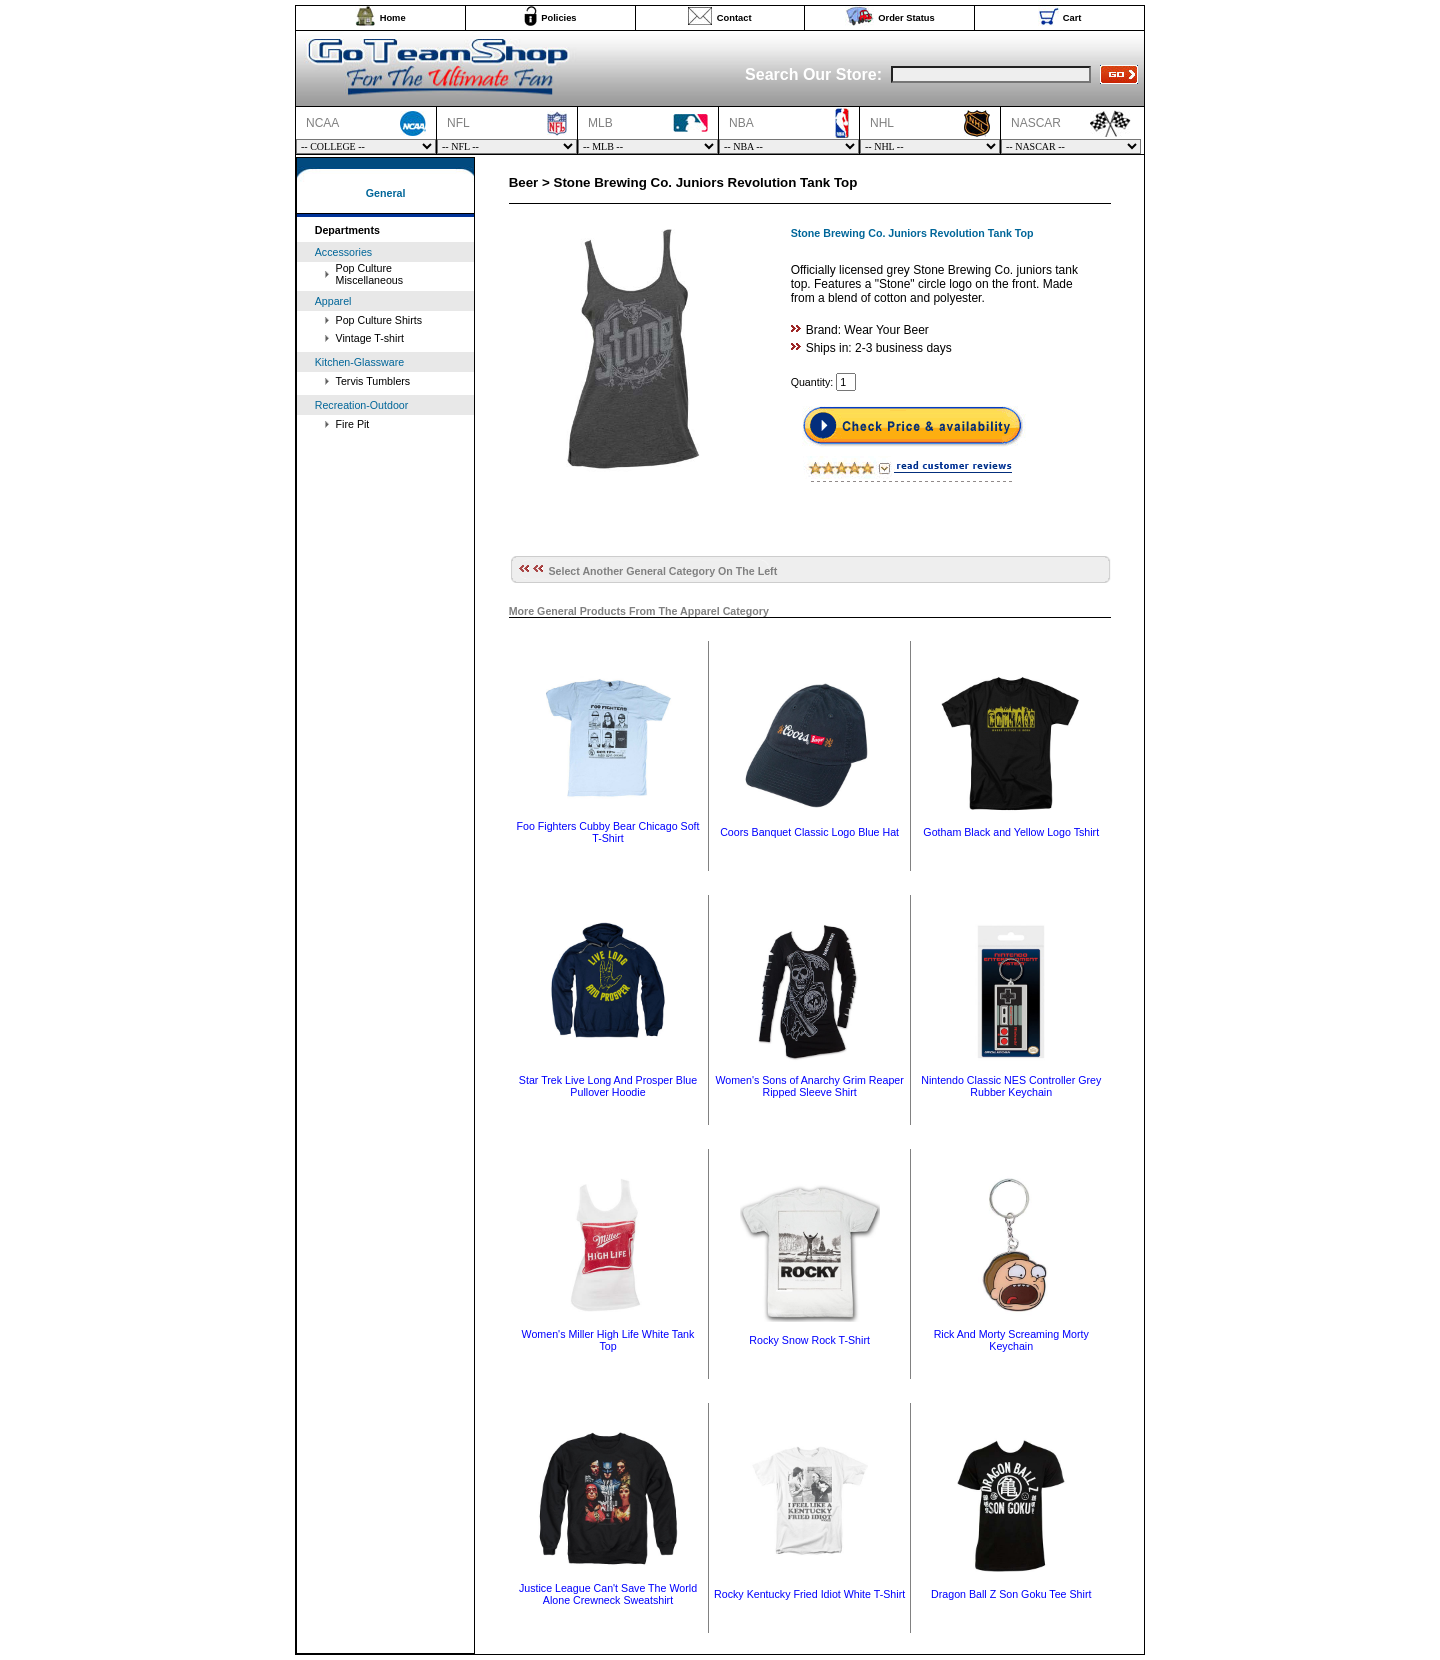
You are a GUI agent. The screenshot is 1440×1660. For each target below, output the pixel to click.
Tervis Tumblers (373, 381)
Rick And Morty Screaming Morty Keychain (1011, 1340)
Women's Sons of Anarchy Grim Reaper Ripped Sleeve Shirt (809, 1086)
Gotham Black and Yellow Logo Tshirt (1011, 832)
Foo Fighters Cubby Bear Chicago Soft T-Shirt (607, 832)
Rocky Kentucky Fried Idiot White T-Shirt (809, 1594)
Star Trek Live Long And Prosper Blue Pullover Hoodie (608, 1086)
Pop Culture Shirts (379, 320)
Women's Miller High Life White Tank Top (608, 1340)
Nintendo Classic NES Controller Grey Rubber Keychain (1011, 1086)
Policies (558, 18)
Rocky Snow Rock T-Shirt (809, 1340)
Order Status (906, 18)
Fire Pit (353, 424)
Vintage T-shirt (370, 338)
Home (393, 18)
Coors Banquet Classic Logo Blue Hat (809, 832)
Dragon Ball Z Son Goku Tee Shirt (1011, 1594)
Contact (734, 18)
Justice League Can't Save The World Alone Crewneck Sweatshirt (608, 1594)
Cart (1072, 18)
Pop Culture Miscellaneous (370, 274)
